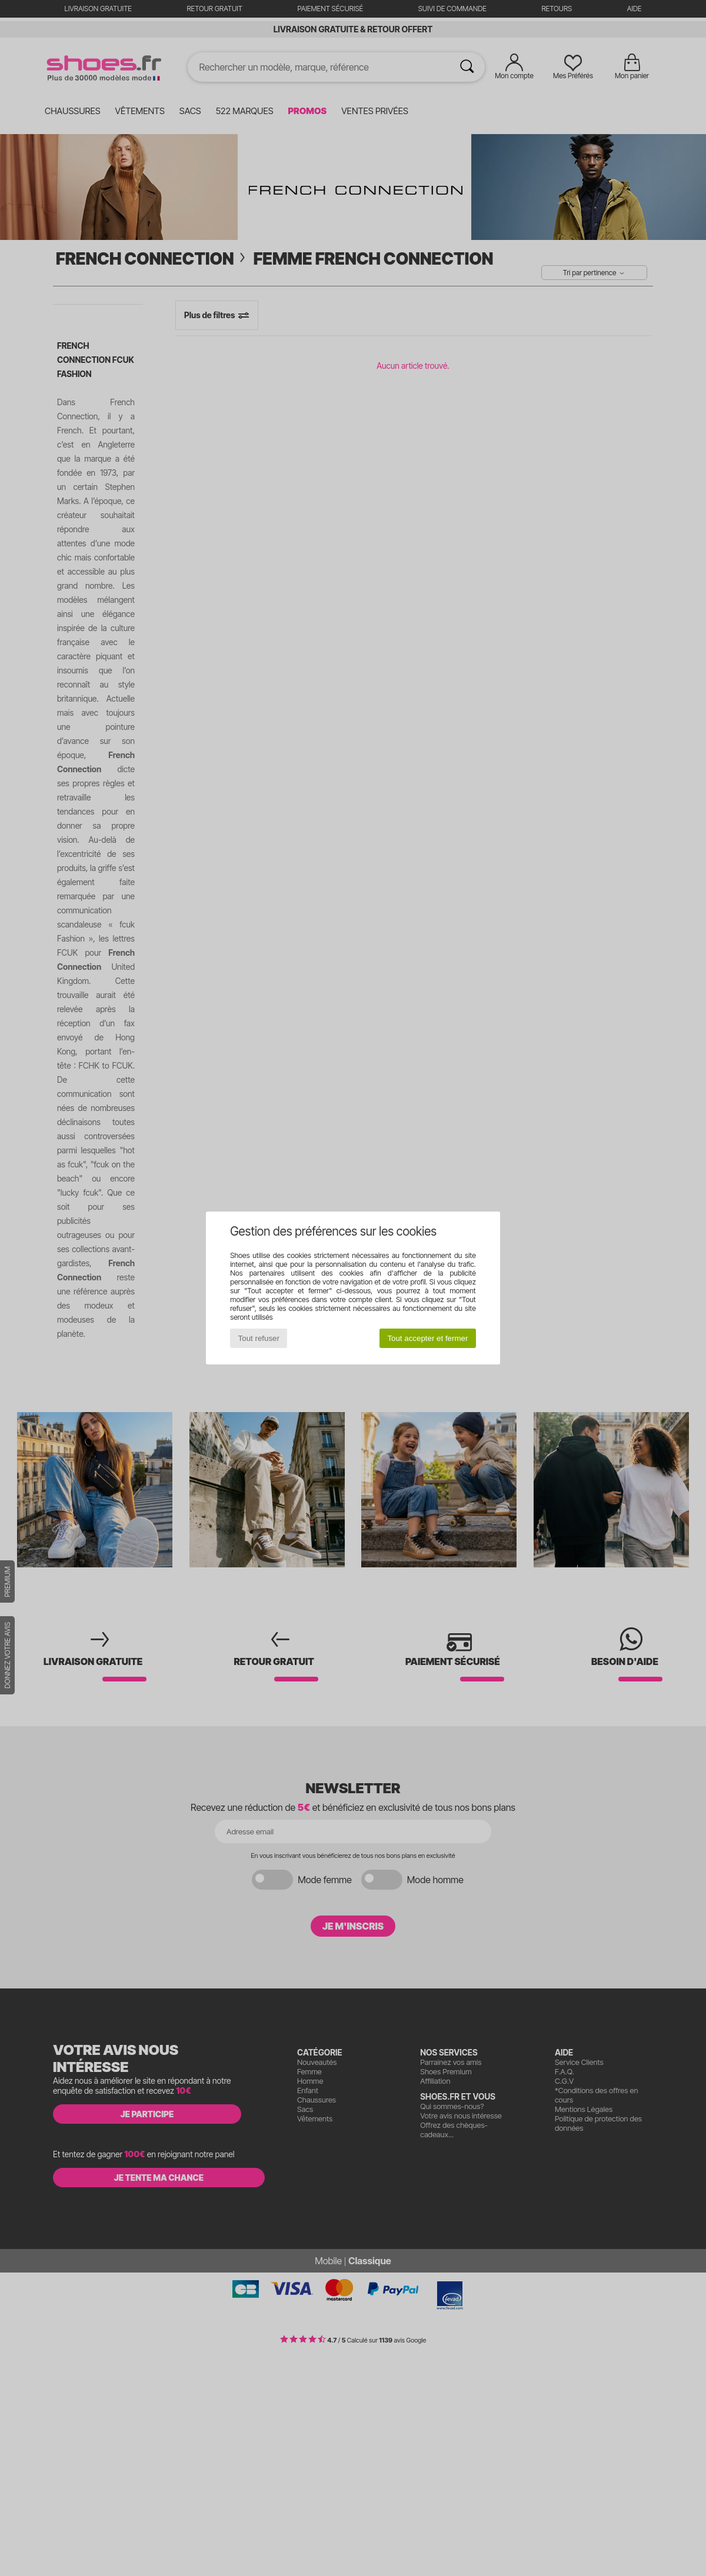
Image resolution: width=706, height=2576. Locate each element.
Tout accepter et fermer (427, 1338)
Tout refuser (258, 1338)
